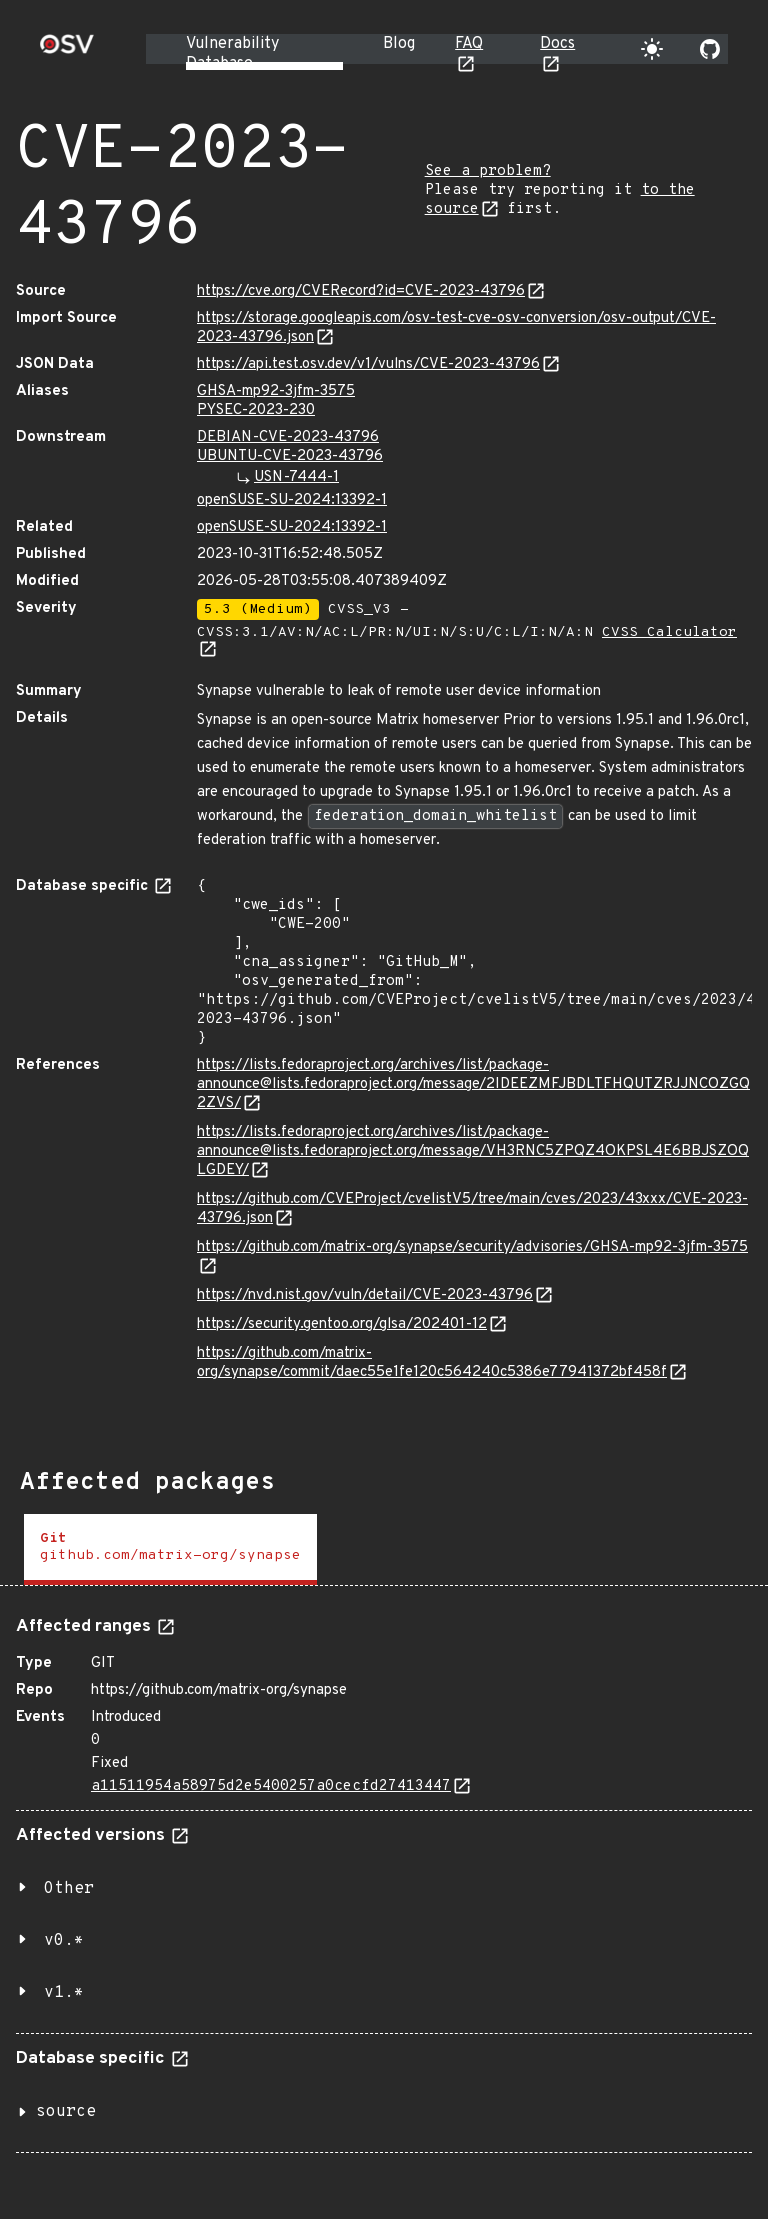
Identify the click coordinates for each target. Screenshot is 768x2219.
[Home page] (67, 50)
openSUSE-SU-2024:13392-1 (292, 500)
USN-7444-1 (296, 477)
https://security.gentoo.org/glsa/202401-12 (342, 1324)
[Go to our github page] (710, 49)
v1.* (64, 1993)
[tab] (170, 1549)
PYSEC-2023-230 (256, 410)
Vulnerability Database (232, 54)
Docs (557, 44)
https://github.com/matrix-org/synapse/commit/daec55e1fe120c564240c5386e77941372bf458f (432, 1363)
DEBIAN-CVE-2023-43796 (288, 437)
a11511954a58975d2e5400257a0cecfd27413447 (271, 1786)
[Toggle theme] (652, 49)
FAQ (469, 44)
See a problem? (488, 171)
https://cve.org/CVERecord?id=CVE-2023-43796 (361, 291)
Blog (399, 44)
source (66, 2112)
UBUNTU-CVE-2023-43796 (290, 456)
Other (69, 1889)
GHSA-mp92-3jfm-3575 (276, 391)
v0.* (64, 1941)
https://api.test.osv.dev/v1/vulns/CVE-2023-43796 (368, 364)
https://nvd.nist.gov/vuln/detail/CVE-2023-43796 (365, 1295)
